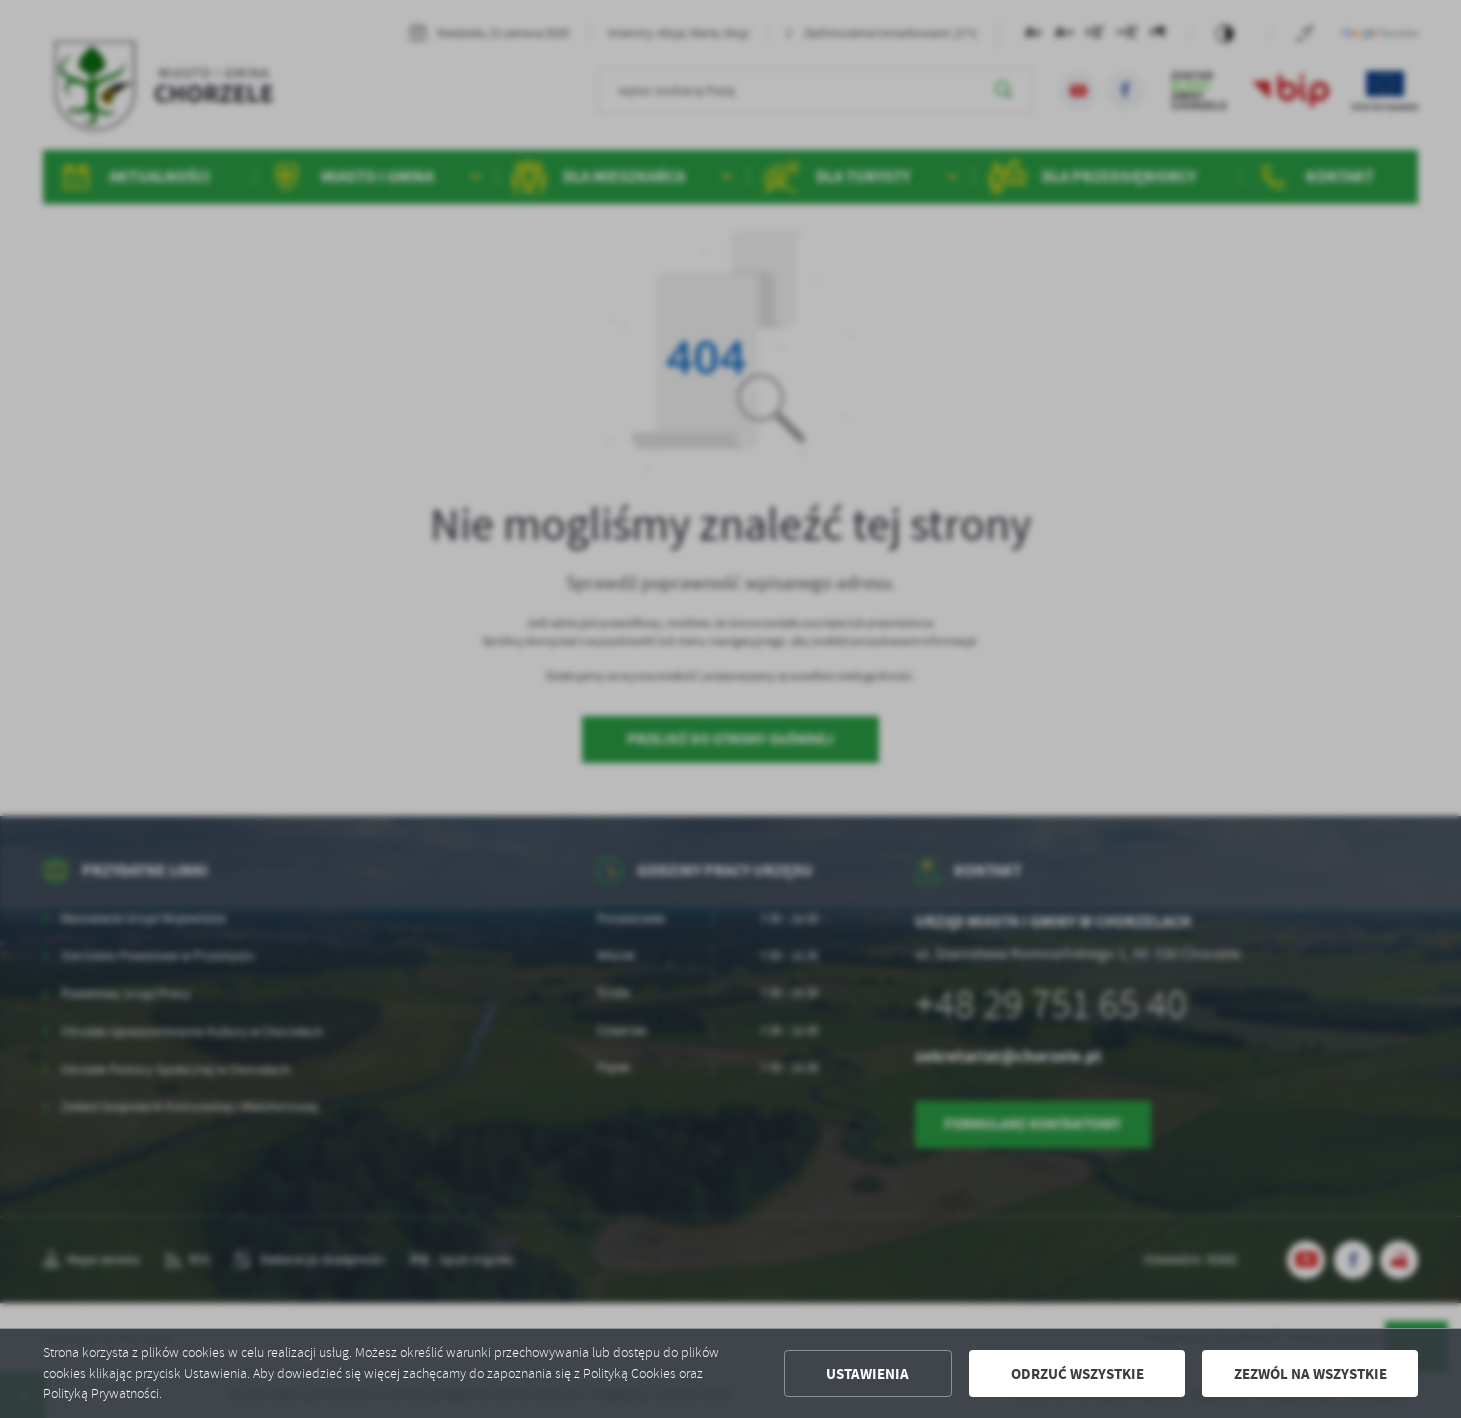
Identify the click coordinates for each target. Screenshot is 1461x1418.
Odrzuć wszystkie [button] (1077, 1374)
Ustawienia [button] (867, 1374)
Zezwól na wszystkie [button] (1310, 1374)
